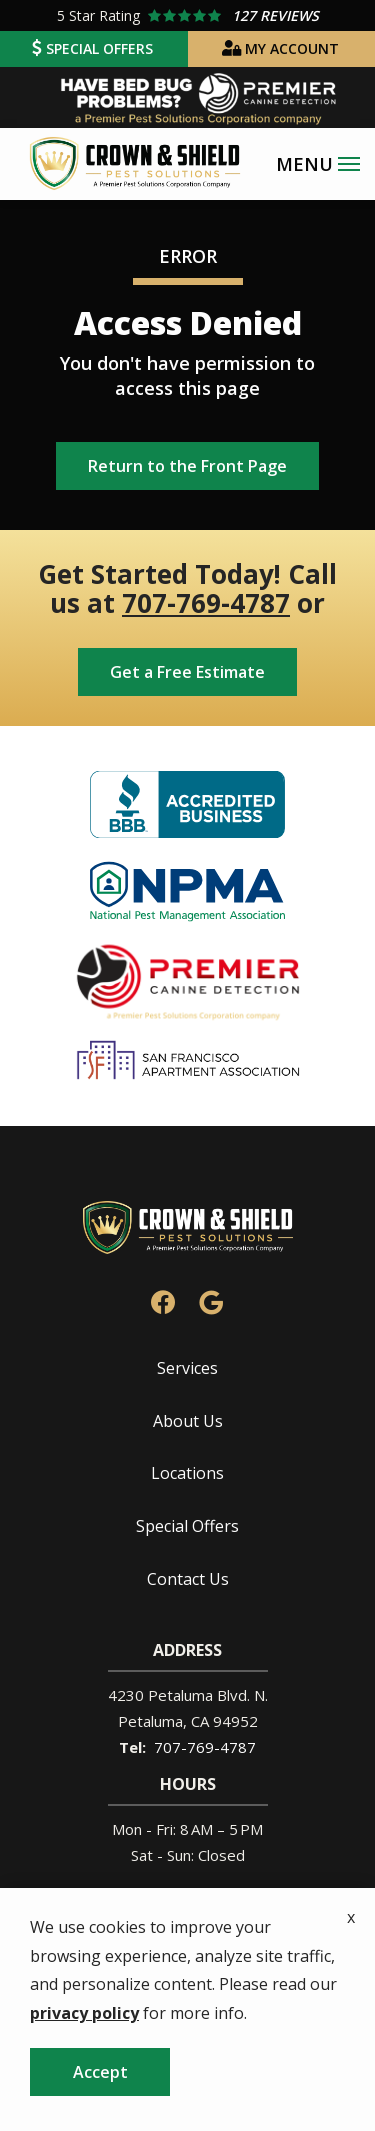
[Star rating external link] (187, 15)
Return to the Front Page (187, 466)
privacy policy (84, 2013)
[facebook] (163, 1300)
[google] (211, 1300)
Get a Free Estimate (187, 672)
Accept (100, 2072)
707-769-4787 (206, 603)
